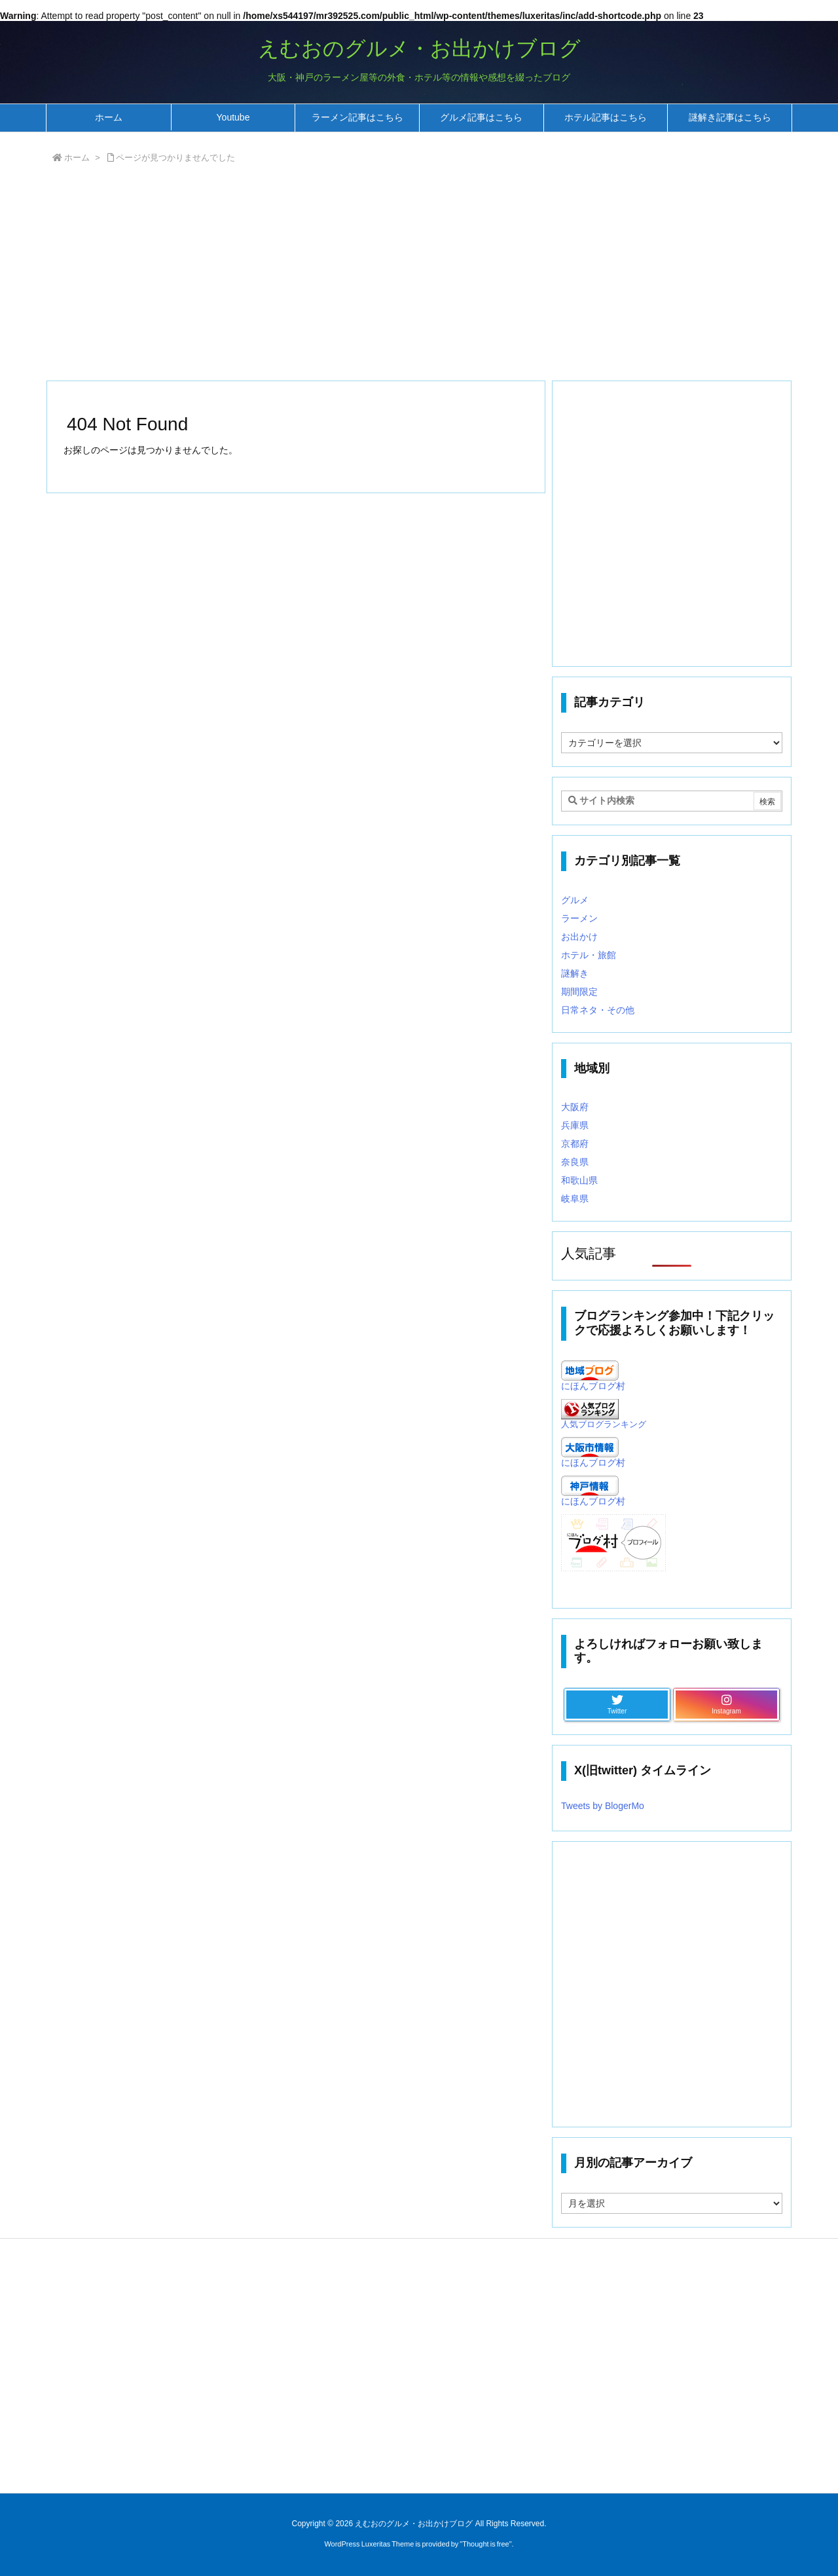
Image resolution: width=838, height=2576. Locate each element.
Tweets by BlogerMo (602, 1806)
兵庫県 (575, 1125)
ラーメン (579, 918)
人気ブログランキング (603, 1424)
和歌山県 (579, 1180)
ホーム (77, 157)
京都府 (575, 1143)
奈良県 (575, 1162)
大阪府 (575, 1107)
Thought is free (485, 2544)
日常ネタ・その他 (597, 1010)
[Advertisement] (419, 275)
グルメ (575, 900)
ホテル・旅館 (588, 955)
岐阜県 (575, 1198)
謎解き (575, 973)
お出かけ (579, 936)
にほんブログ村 (593, 1386)
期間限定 (579, 991)
